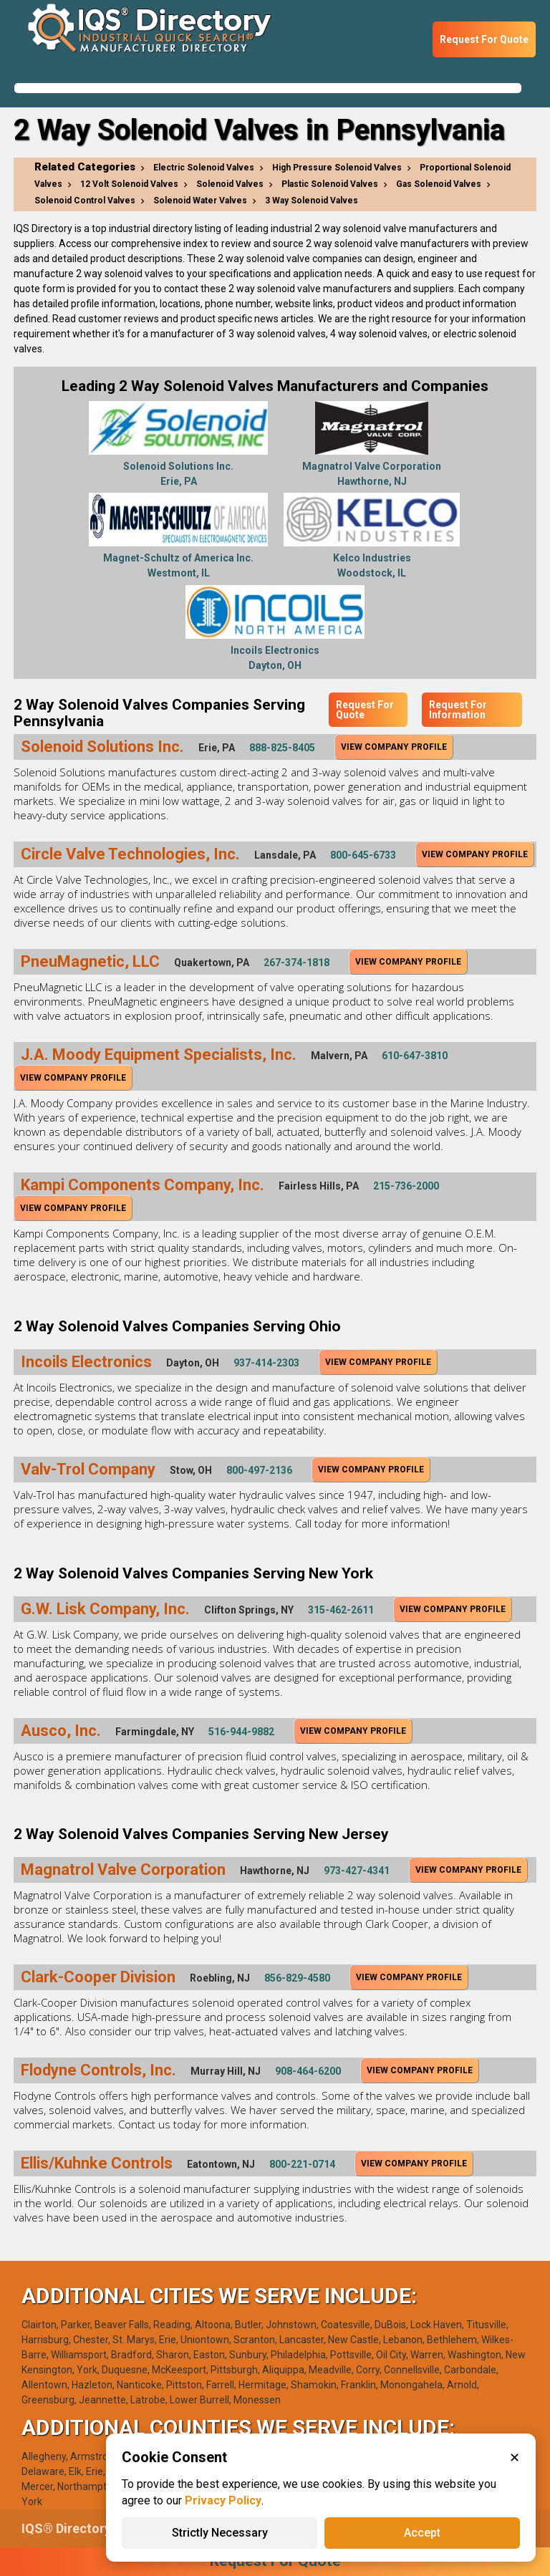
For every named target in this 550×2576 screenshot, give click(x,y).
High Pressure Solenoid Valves (337, 168)
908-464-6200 (308, 2071)
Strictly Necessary (220, 2532)
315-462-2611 (341, 1610)
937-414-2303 (266, 1363)
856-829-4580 (297, 1978)
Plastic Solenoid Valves (329, 184)
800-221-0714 (302, 2164)
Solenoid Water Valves (200, 201)
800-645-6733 (363, 855)
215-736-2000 (406, 1186)
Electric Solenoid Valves (203, 168)
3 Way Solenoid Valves (311, 201)
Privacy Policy (223, 2500)
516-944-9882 (241, 1731)
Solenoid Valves (230, 184)
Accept (422, 2532)
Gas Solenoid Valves (438, 184)
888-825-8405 (282, 747)
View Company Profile (394, 747)
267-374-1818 (296, 962)
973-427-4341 (357, 1870)
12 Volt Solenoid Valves (129, 184)
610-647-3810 (415, 1055)
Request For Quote (484, 39)
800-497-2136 (259, 1470)
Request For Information (458, 709)
